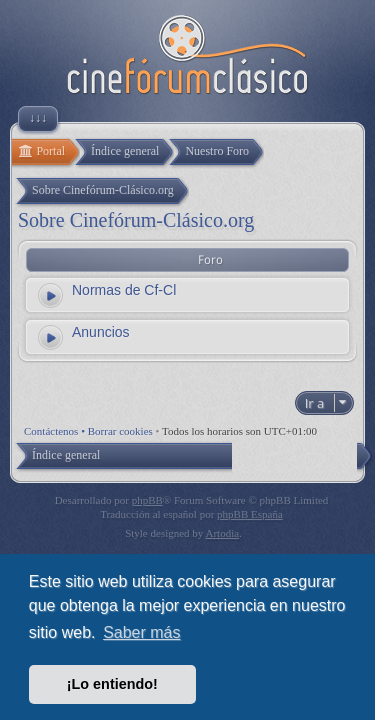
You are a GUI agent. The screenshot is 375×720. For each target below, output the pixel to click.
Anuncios (101, 332)
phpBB (147, 500)
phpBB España (250, 514)
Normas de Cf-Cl (124, 290)
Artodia (223, 533)
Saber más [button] (141, 632)
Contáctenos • (56, 431)
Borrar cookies (120, 431)
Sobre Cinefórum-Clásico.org (136, 220)
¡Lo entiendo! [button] (112, 684)
